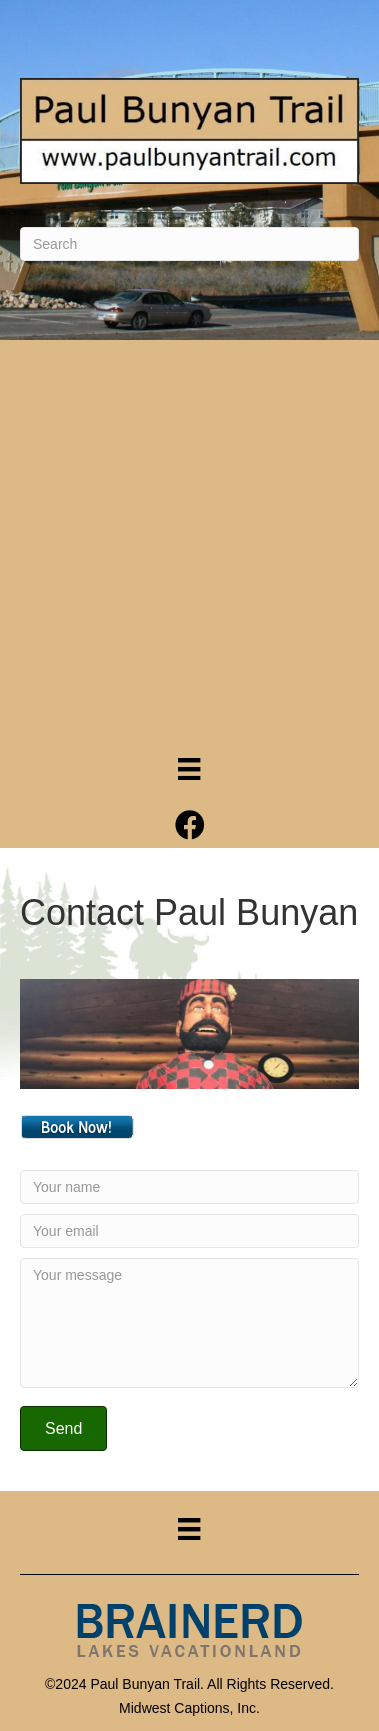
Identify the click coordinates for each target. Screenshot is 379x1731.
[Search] (189, 244)
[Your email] (189, 1231)
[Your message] (189, 1323)
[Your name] (189, 1187)
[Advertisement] (189, 539)
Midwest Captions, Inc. (189, 1708)
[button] (63, 1428)
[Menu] (189, 769)
